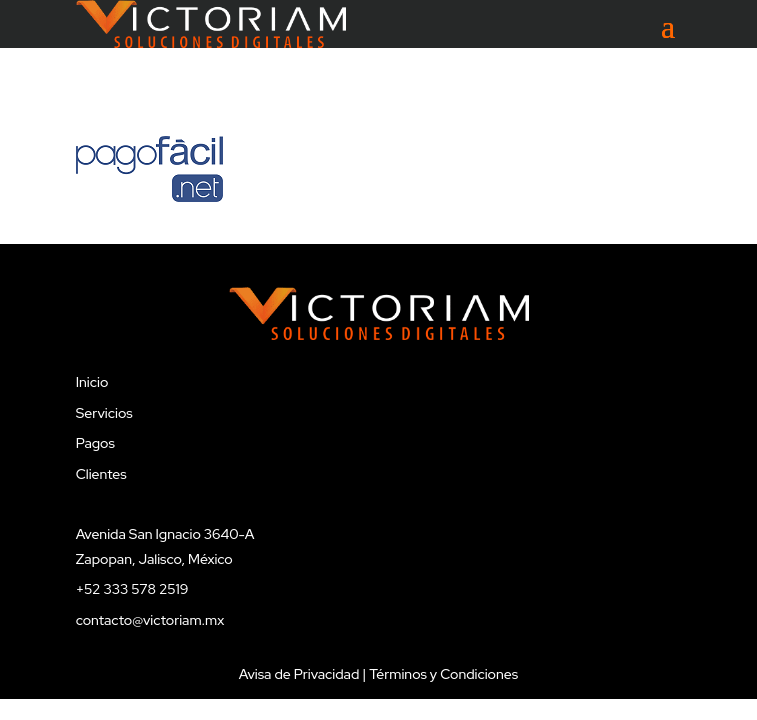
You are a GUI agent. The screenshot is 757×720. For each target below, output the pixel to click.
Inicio (92, 382)
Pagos (95, 443)
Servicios (104, 413)
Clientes (101, 474)
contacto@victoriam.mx (150, 620)
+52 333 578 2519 (132, 589)
